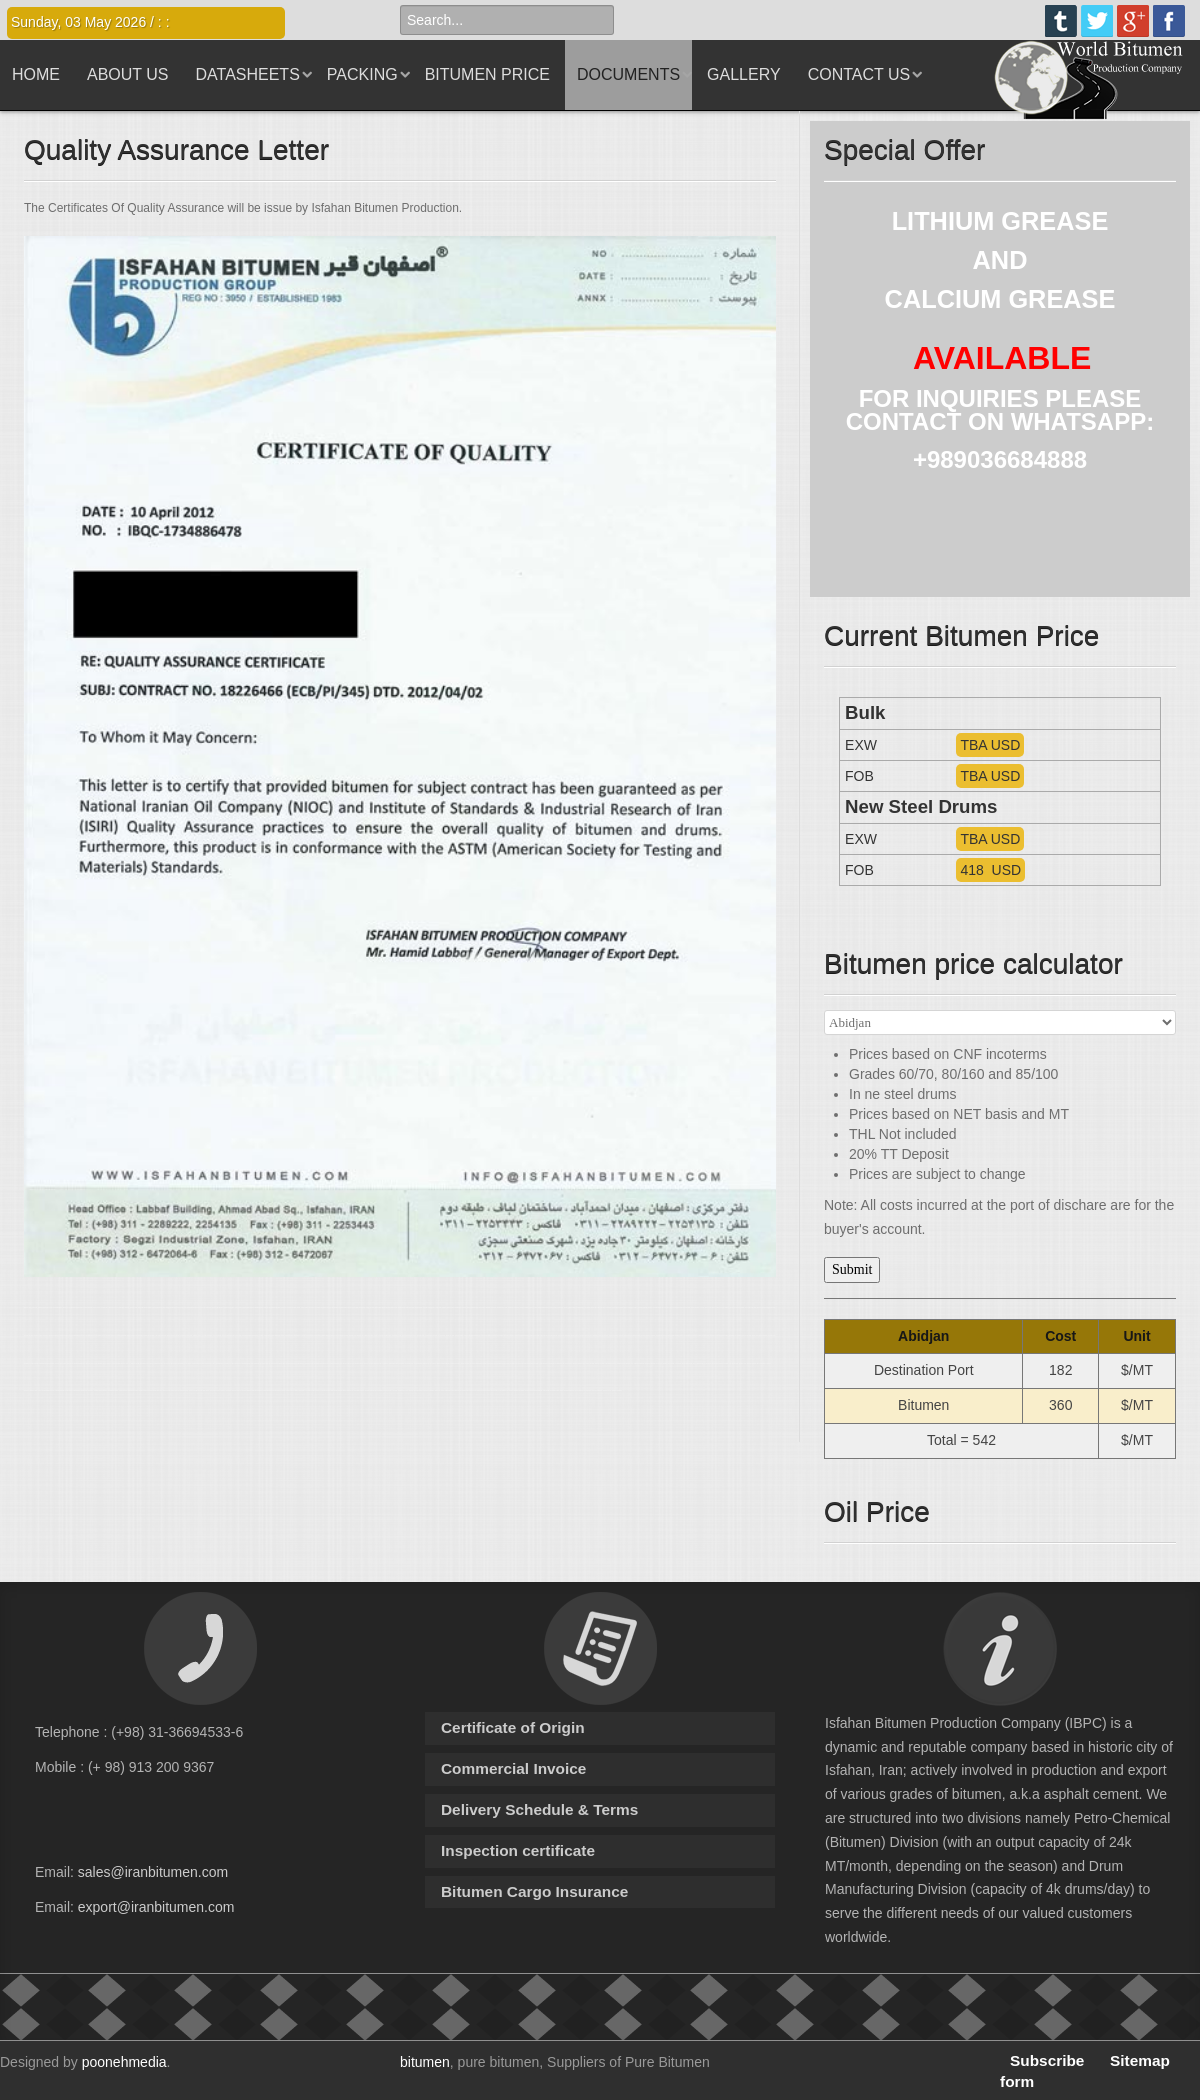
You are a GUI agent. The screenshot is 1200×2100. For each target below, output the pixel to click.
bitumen (425, 2062)
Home (36, 74)
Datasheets (248, 74)
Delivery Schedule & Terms (539, 1809)
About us (128, 74)
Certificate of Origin (513, 1727)
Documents (628, 74)
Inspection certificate (518, 1850)
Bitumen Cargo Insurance (534, 1891)
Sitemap (1140, 2060)
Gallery (744, 74)
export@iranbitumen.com (156, 1907)
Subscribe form (1042, 2071)
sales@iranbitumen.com (153, 1872)
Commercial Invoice (513, 1768)
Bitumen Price (487, 74)
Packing (362, 74)
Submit (852, 1269)
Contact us (859, 74)
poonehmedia (124, 2062)
